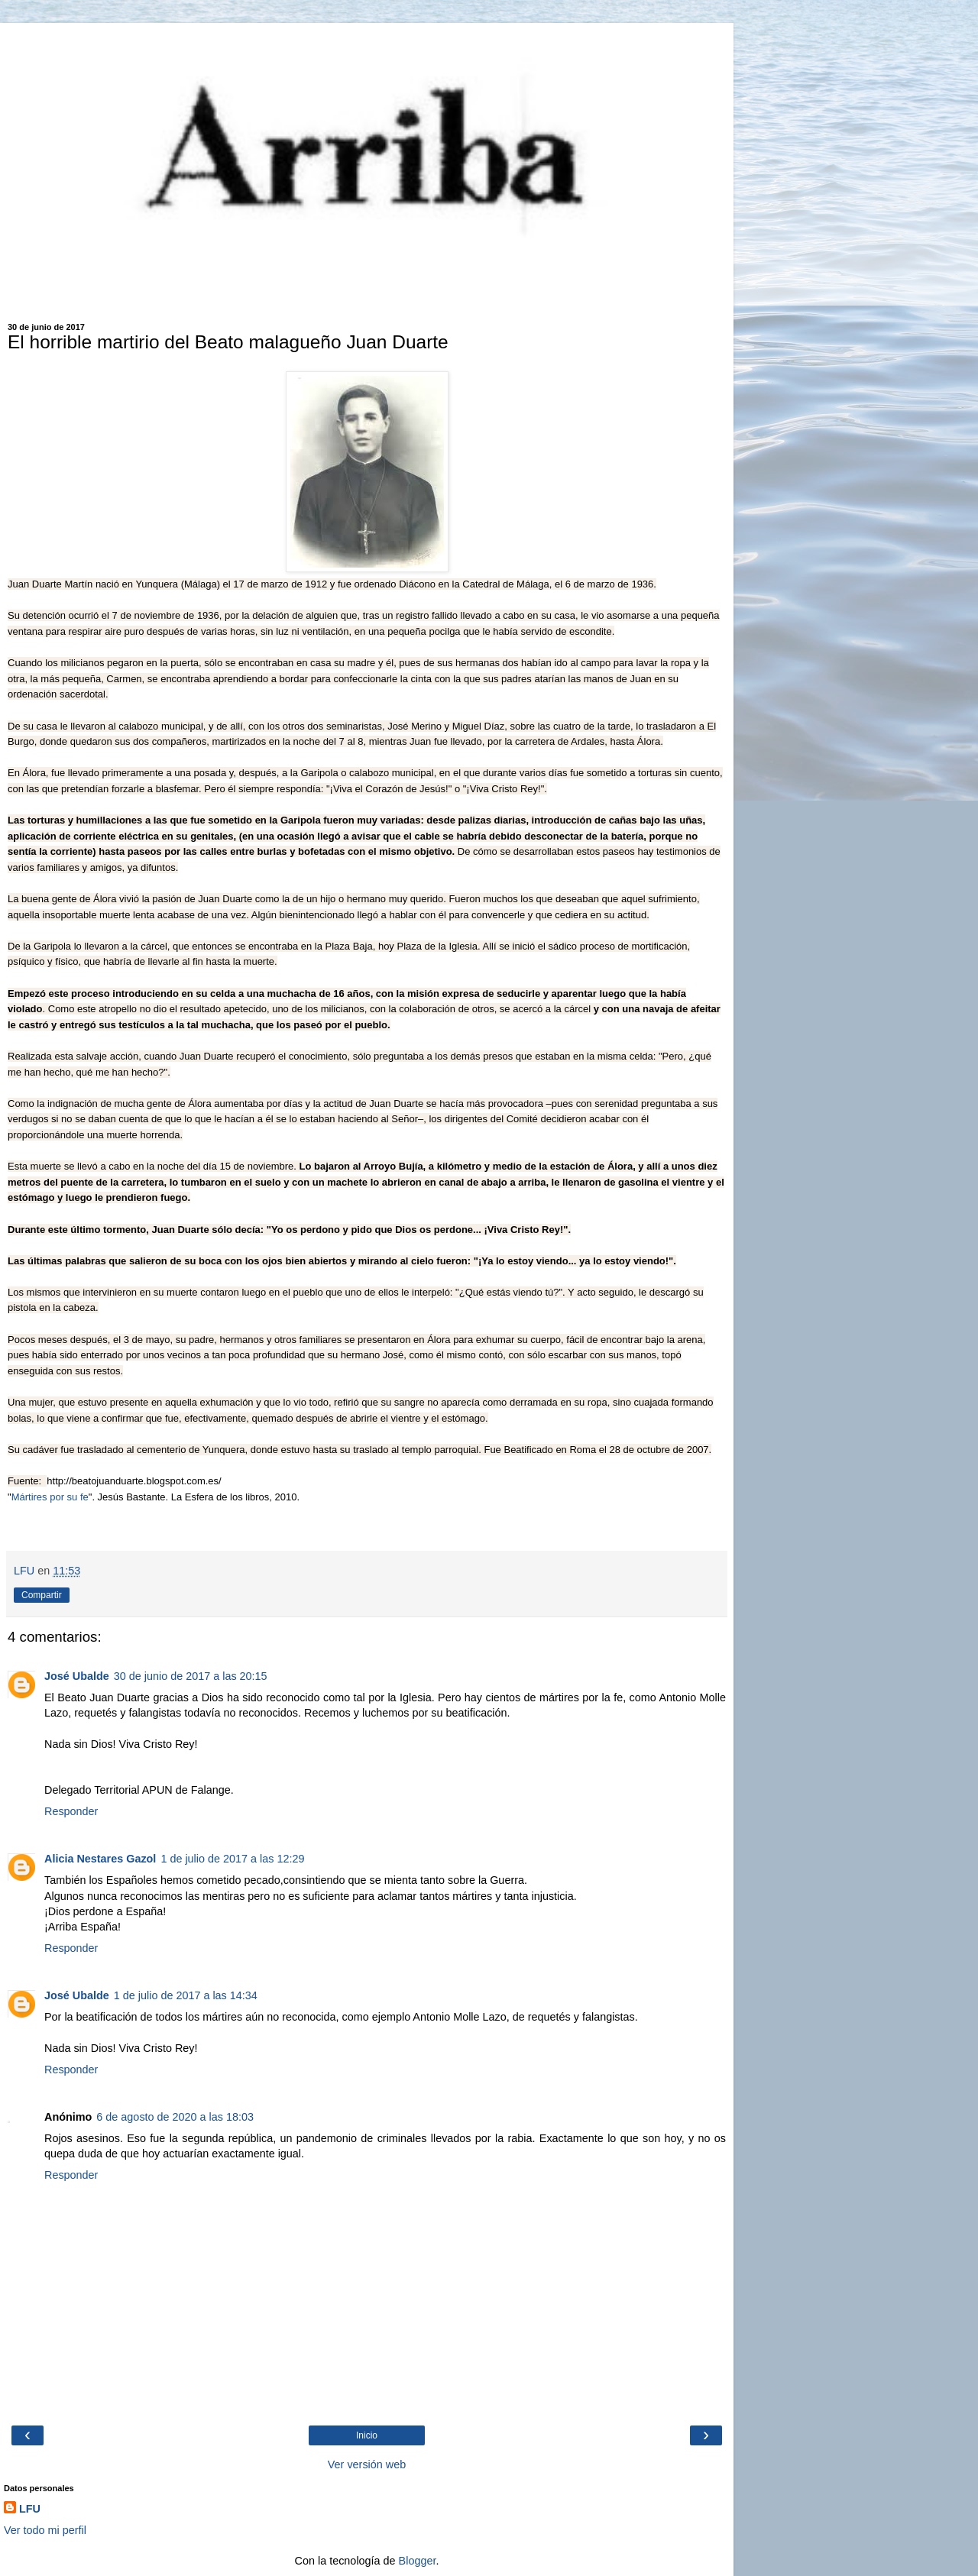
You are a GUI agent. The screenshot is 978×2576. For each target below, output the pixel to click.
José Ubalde (76, 1676)
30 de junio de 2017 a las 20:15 (190, 1676)
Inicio (366, 2435)
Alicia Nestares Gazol (100, 1859)
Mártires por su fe (50, 1497)
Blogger (417, 2561)
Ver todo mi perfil (45, 2530)
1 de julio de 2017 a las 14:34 (185, 1995)
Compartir (41, 1595)
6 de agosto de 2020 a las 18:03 (175, 2117)
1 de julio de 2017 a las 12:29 (232, 1859)
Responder (71, 1811)
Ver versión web (367, 2464)
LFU (29, 2509)
